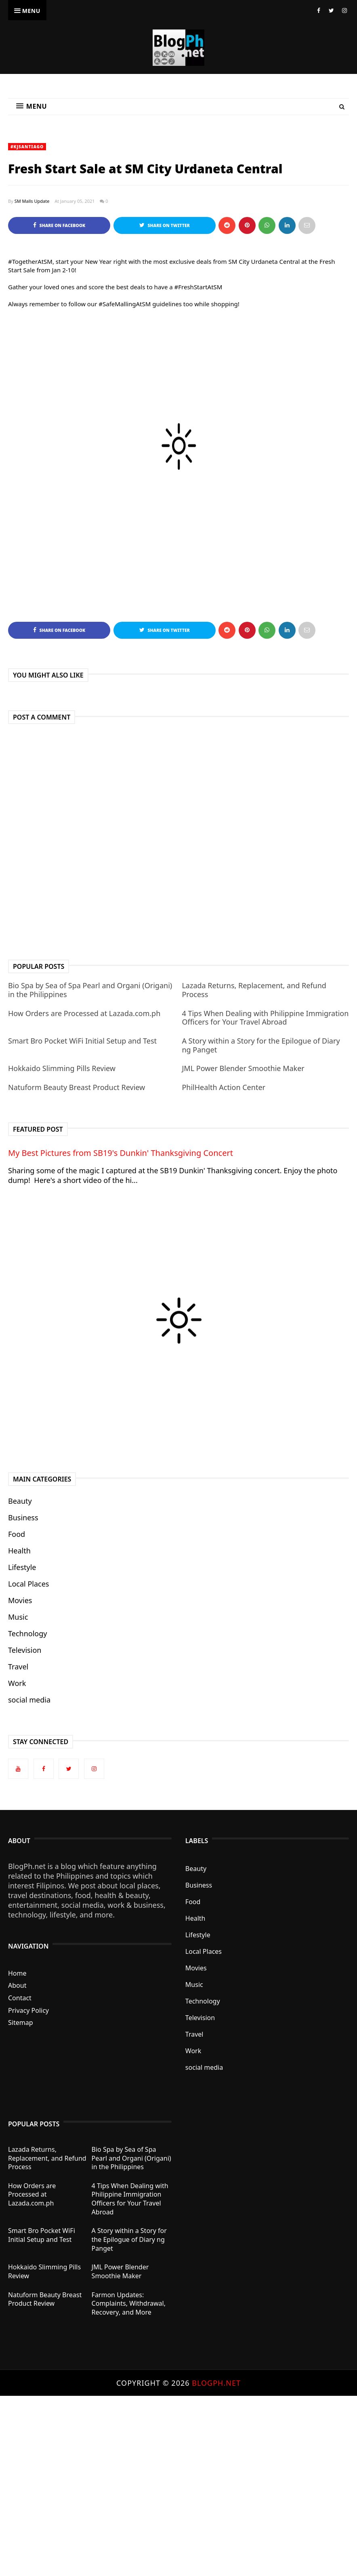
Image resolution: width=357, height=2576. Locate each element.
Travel (18, 1666)
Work (17, 1683)
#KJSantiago (27, 146)
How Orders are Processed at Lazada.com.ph (84, 1013)
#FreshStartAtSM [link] (198, 287)
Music (18, 1617)
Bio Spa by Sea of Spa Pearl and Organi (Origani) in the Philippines (90, 990)
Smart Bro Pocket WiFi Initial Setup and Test (82, 1041)
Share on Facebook (59, 225)
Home (17, 1973)
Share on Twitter (164, 225)
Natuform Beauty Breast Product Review (76, 1087)
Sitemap (20, 2022)
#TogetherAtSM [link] (30, 261)
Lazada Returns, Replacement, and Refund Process (254, 990)
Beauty (20, 1501)
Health (19, 1550)
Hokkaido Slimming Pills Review (62, 1068)
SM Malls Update (32, 201)
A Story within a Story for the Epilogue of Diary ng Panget (261, 1045)
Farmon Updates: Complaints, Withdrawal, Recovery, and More (129, 2303)
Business (23, 1517)
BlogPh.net (216, 2383)
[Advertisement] (178, 2485)
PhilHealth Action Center (223, 1087)
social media (29, 1700)
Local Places (28, 1584)
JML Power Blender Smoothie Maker (243, 1068)
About (17, 1985)
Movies (20, 1600)
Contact (20, 1997)
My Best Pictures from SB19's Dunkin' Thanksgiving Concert (120, 1152)
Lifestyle (22, 1567)
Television (24, 1650)
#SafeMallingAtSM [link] (125, 304)
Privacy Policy (28, 2010)
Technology (27, 1633)
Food (16, 1534)
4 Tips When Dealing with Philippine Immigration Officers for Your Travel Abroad (265, 1017)
